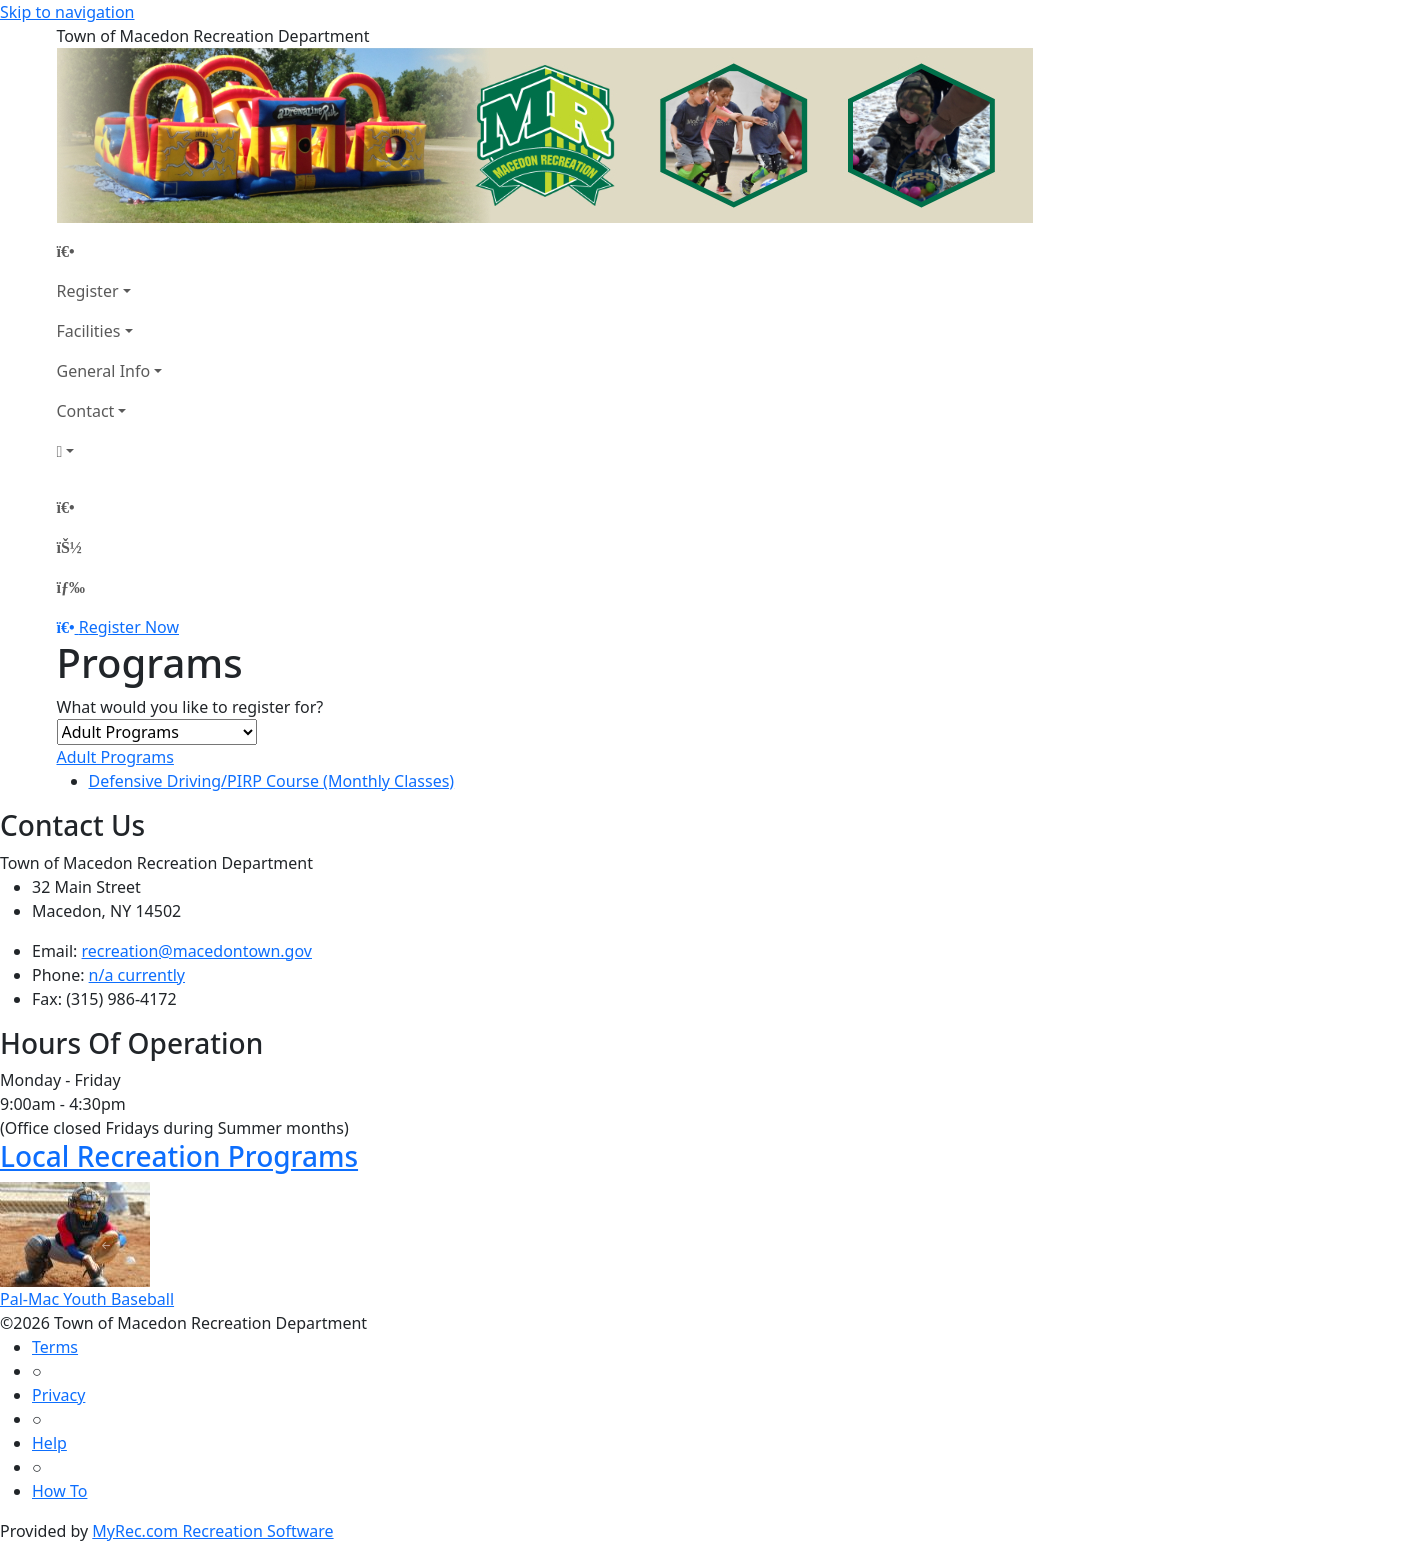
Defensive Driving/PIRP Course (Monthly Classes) (272, 781)
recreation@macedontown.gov (197, 951)
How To (59, 1491)
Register (88, 291)
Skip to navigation (67, 12)
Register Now (129, 627)
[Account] (110, 451)
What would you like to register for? (190, 707)
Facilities (89, 331)
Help (49, 1443)
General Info (104, 371)
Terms (55, 1347)
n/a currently (137, 975)
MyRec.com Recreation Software (212, 1531)
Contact (86, 411)
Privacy (58, 1395)
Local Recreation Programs (179, 1156)
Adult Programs (115, 757)
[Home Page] (110, 251)
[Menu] (71, 587)
